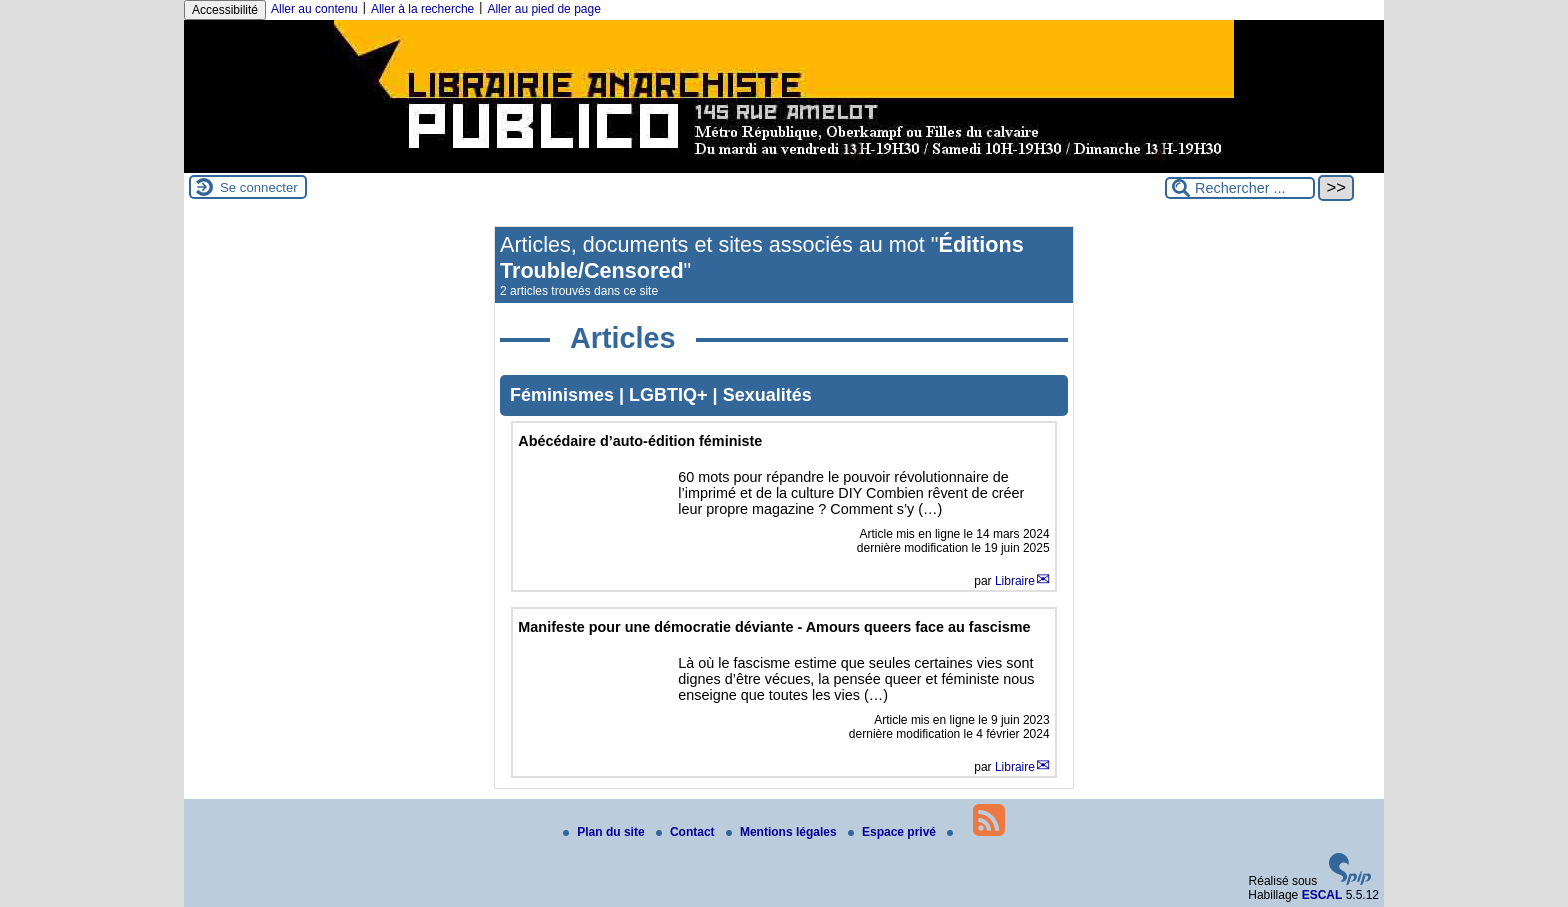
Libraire (1015, 581)
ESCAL (1322, 895)
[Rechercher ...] (1240, 188)
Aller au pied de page (543, 9)
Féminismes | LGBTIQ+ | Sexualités (661, 395)
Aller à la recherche (422, 9)
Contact (687, 832)
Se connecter (259, 187)
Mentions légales (783, 832)
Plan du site (605, 832)
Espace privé (893, 832)
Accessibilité (225, 10)
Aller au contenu (314, 9)
